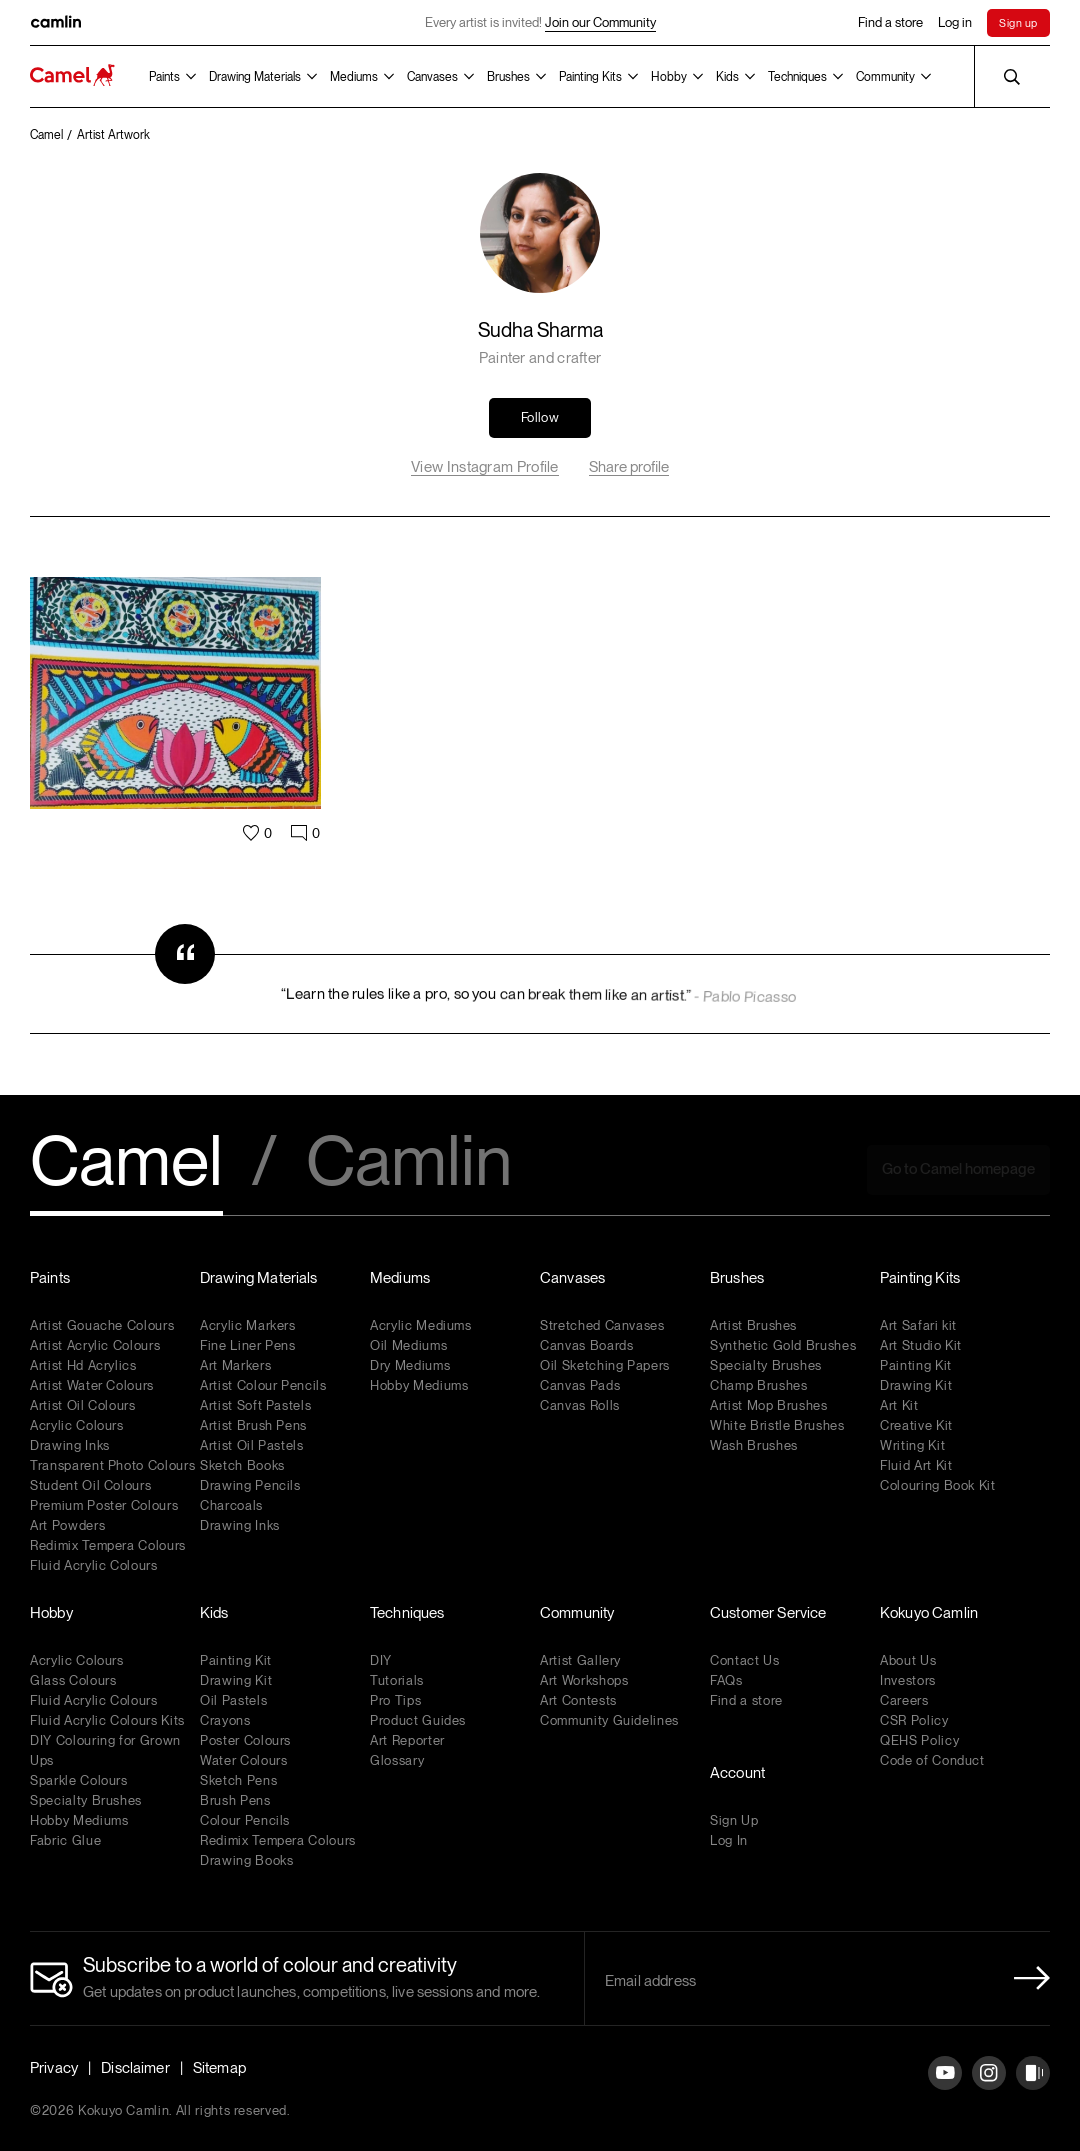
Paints (164, 77)
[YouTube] (945, 2088)
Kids (727, 77)
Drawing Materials (255, 77)
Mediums (354, 77)
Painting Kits (590, 77)
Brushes (508, 77)
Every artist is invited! (540, 23)
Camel (126, 1163)
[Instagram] (989, 2088)
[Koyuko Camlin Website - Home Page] (72, 76)
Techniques (797, 77)
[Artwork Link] (175, 720)
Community (885, 77)
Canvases (432, 77)
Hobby (669, 77)
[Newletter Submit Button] (1026, 1978)
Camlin (409, 1163)
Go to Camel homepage (958, 1169)
